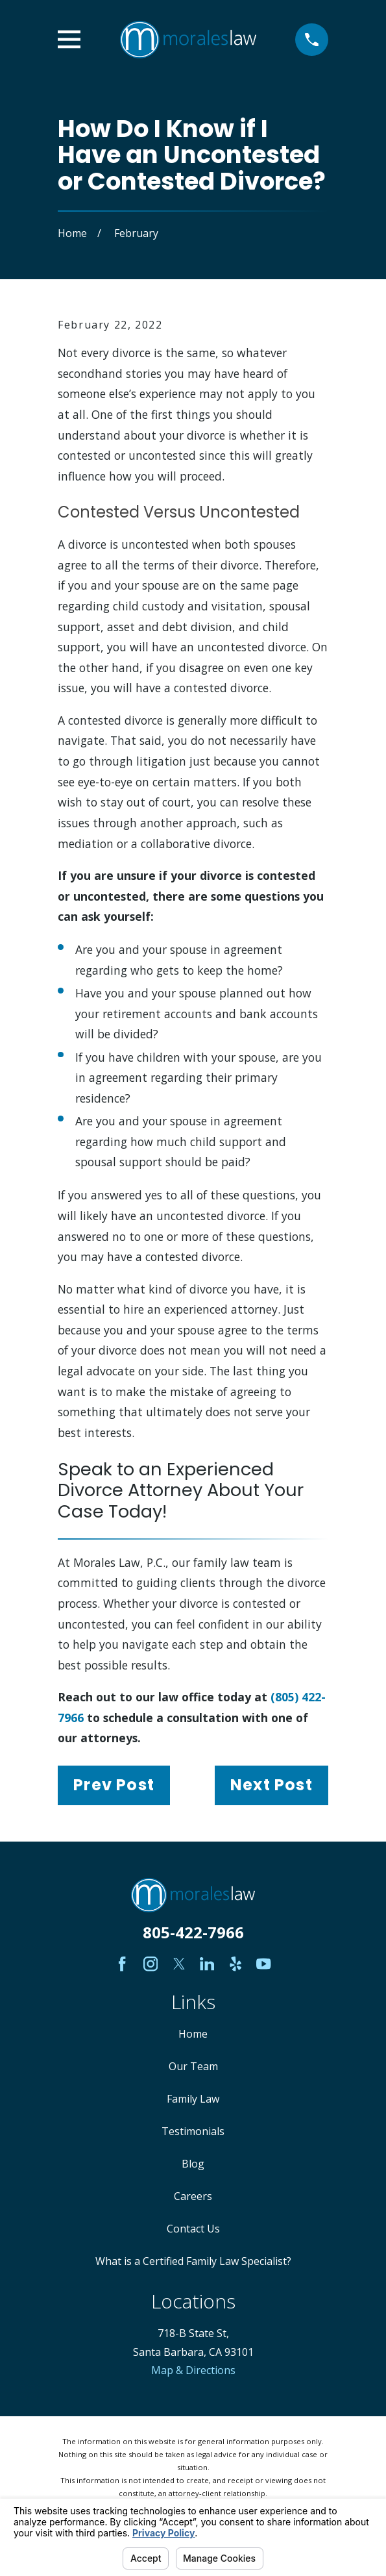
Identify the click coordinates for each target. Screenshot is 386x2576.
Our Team (193, 2066)
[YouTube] (263, 1964)
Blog (193, 2164)
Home (193, 2034)
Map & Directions (193, 2370)
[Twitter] (179, 1964)
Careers (193, 2196)
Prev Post (113, 1784)
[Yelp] (235, 1964)
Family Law (193, 2099)
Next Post (271, 1784)
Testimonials (193, 2131)
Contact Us (193, 2228)
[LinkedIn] (207, 1964)
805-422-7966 (193, 1932)
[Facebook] (122, 1964)
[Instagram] (150, 1964)
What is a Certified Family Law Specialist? (193, 2261)
